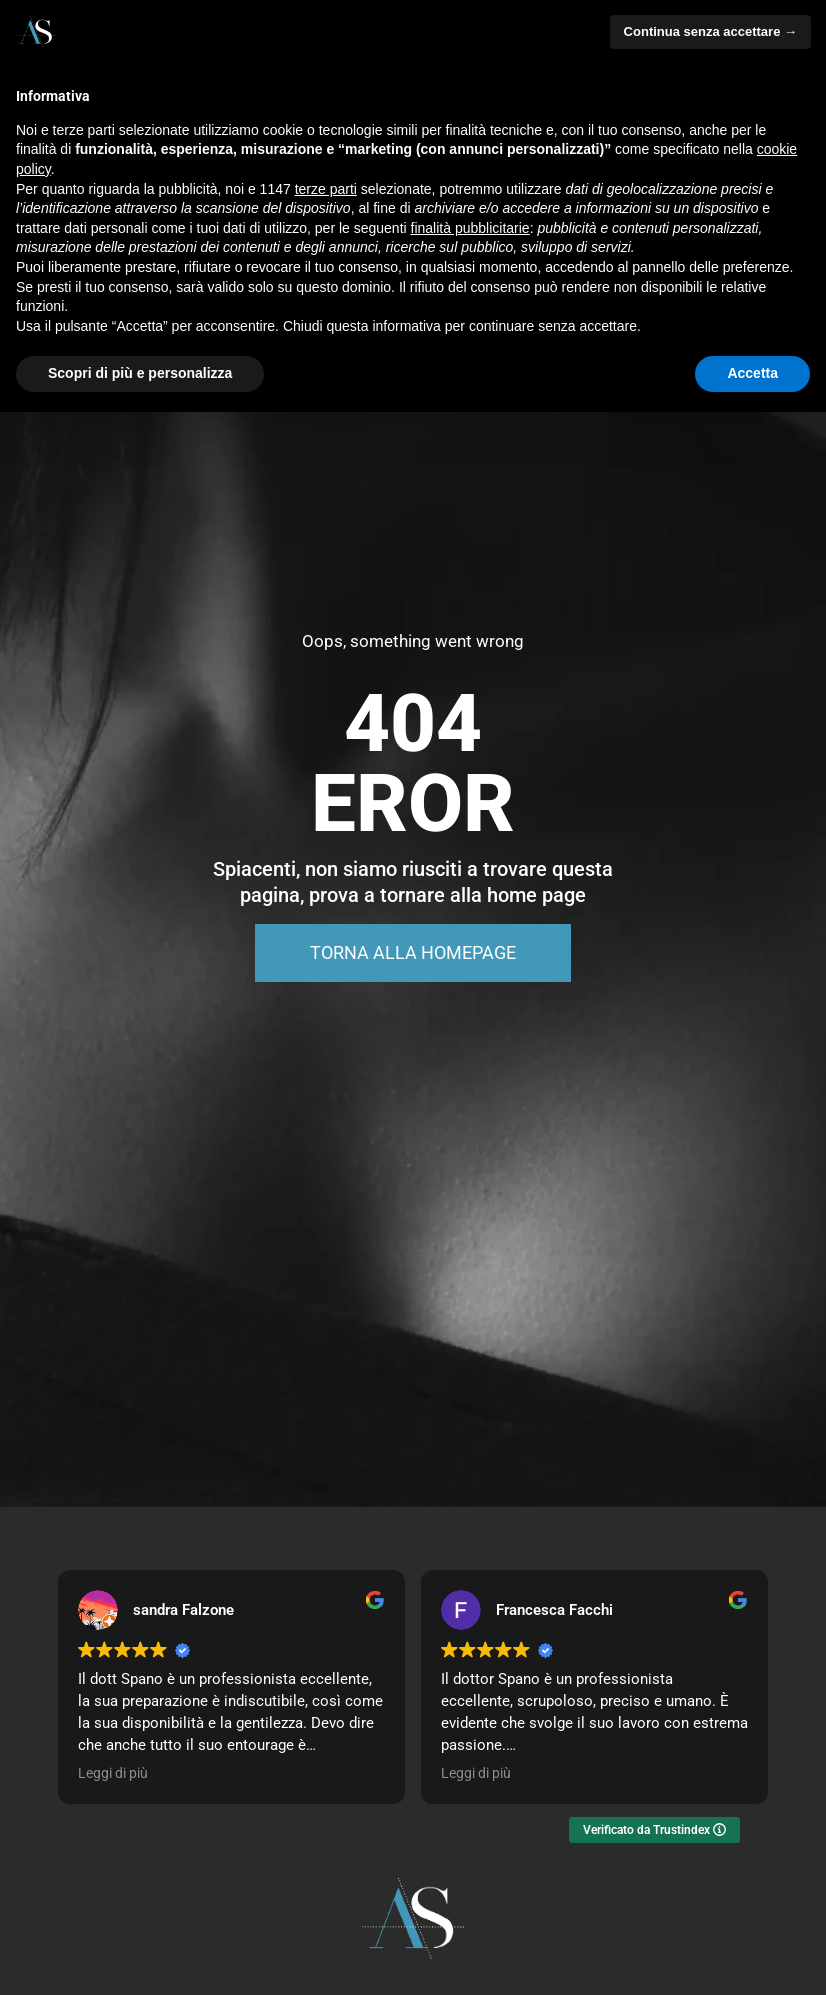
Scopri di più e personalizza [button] (140, 373)
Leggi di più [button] (113, 1773)
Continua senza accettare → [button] (710, 31)
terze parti (326, 189)
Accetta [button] (752, 373)
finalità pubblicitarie (470, 228)
